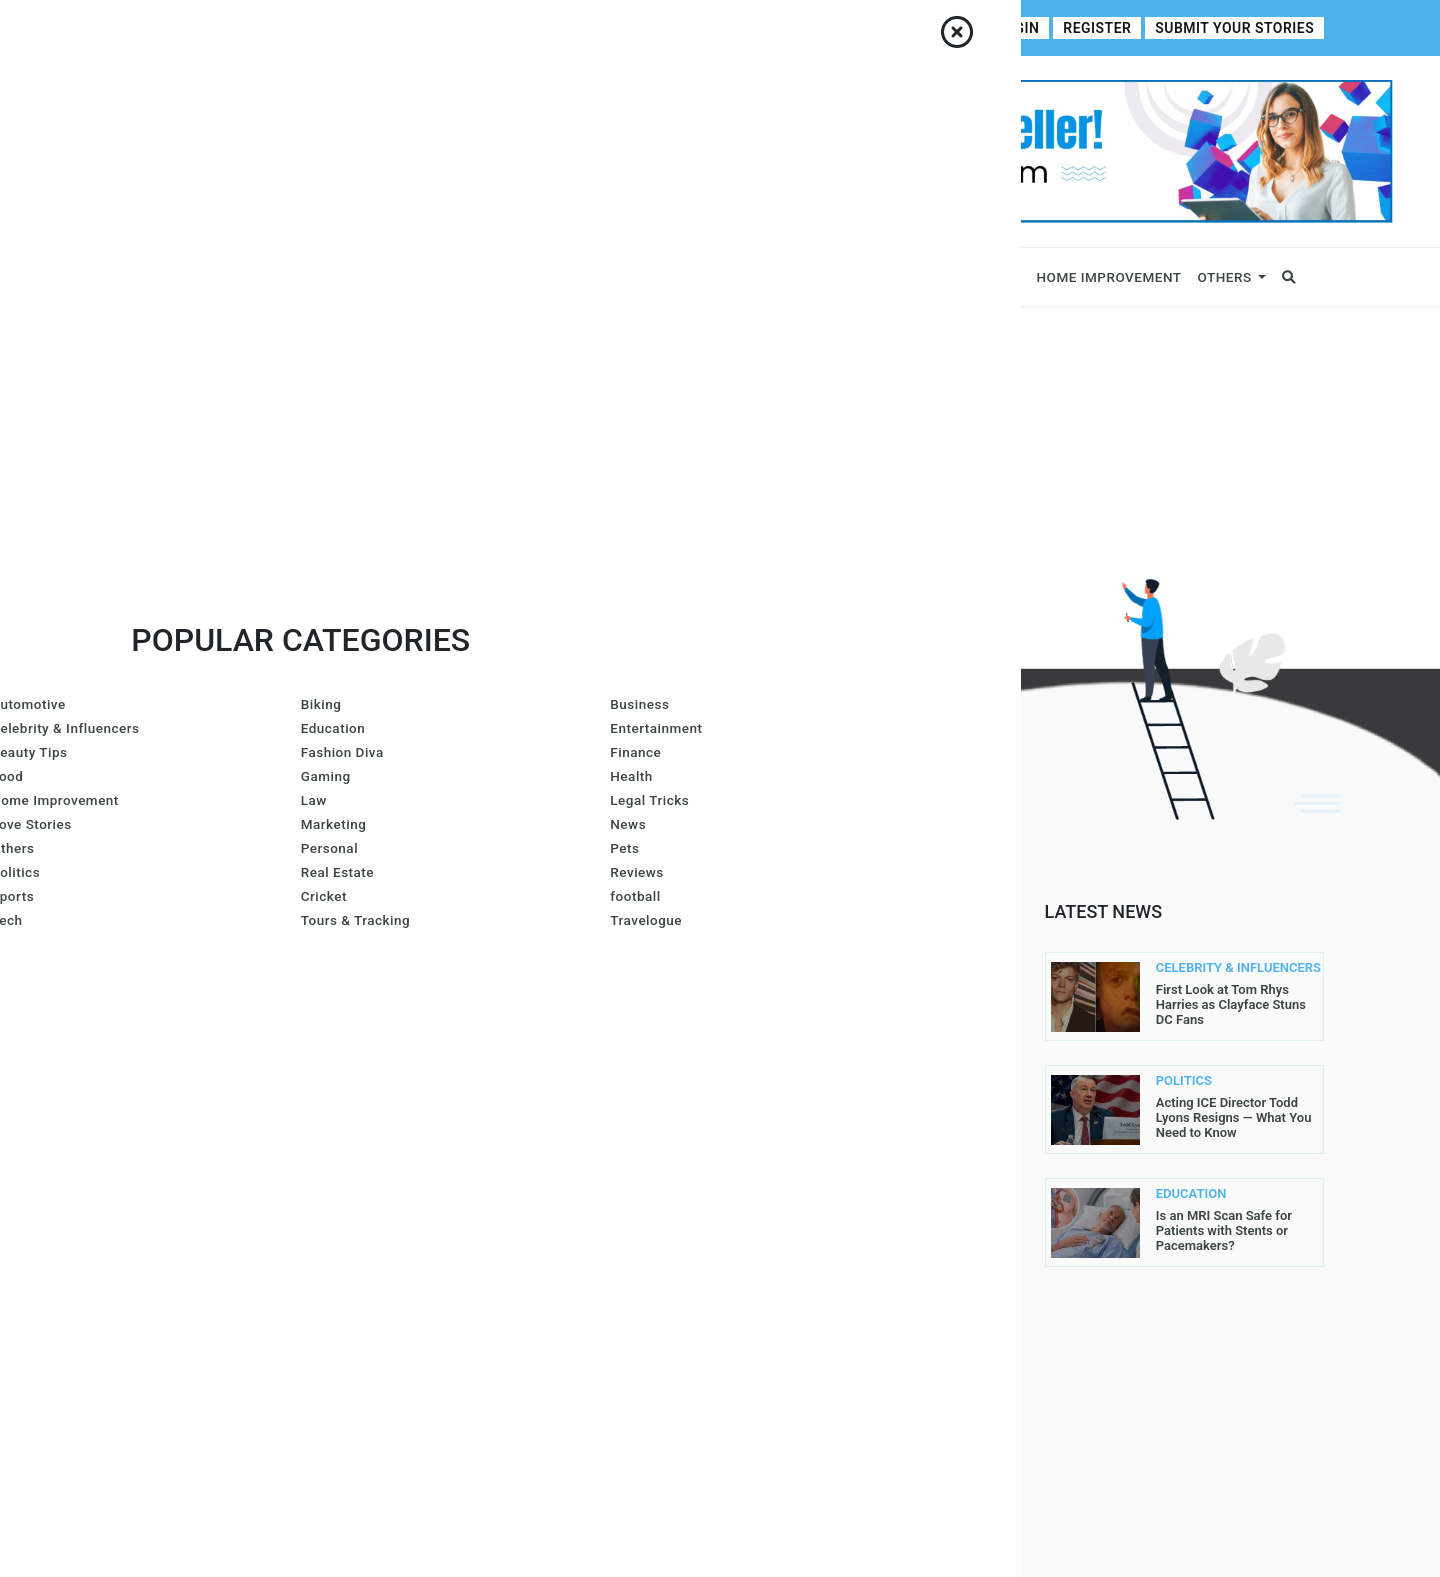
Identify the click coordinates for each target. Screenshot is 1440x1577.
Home (136, 28)
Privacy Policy (789, 1148)
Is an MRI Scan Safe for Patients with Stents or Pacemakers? (1224, 1230)
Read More (352, 1060)
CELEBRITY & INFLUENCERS (1193, 968)
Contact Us (279, 28)
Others (1225, 277)
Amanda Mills (601, 980)
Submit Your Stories (1239, 28)
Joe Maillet (479, 980)
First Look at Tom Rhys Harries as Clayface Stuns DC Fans (1231, 1004)
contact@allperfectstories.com (251, 1159)
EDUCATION (1191, 1194)
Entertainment (891, 277)
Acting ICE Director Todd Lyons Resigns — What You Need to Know (1234, 1117)
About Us (199, 28)
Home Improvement (1109, 277)
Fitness (992, 277)
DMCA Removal (788, 1344)
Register (1110, 28)
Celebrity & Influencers (342, 277)
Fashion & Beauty (738, 277)
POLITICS (1184, 1081)
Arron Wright (487, 1136)
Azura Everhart (601, 1084)
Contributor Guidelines (402, 28)
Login (1034, 28)
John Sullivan (607, 1188)
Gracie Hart (480, 1032)
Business (201, 277)
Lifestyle (623, 277)
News (468, 277)
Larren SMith (601, 1032)
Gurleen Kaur (616, 1136)
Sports (531, 277)
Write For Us (531, 28)
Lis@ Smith (475, 1084)
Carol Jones (482, 1188)
